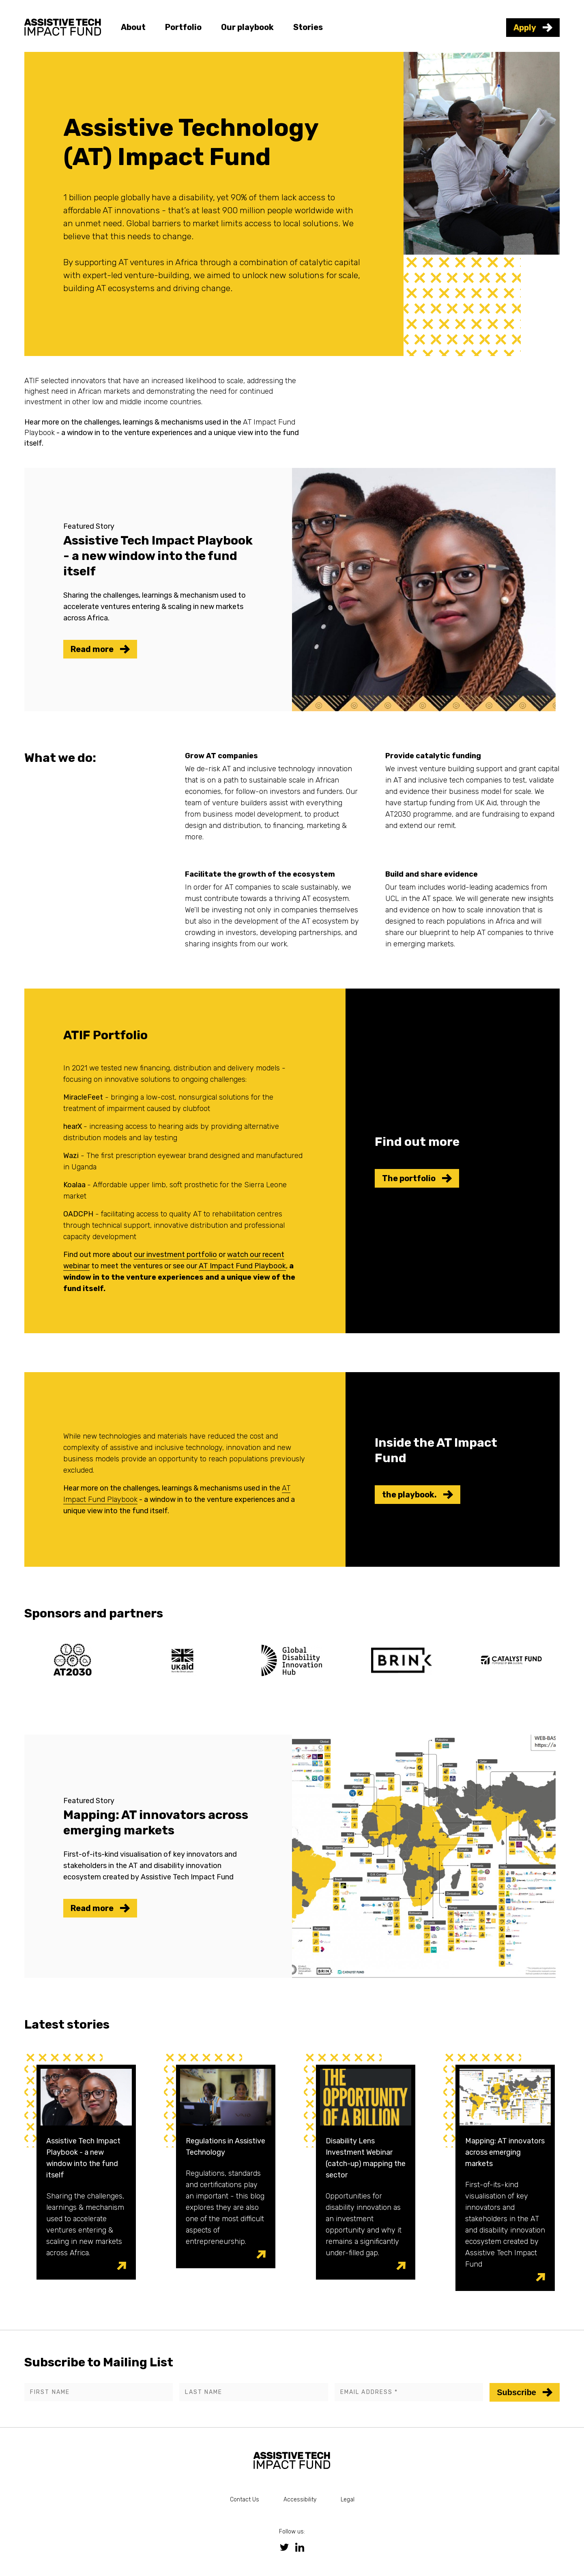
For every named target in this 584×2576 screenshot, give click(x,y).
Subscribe (524, 2392)
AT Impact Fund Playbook (242, 1265)
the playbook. (417, 1494)
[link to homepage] (62, 26)
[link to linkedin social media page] (299, 2547)
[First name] (98, 2392)
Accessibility (299, 2499)
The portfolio (417, 1178)
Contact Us (244, 2499)
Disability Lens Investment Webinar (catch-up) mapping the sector (366, 2157)
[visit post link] (121, 2266)
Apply (532, 27)
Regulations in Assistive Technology (225, 2146)
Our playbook (247, 27)
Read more (100, 649)
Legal (347, 2499)
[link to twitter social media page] (284, 2547)
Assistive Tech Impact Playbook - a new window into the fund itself (83, 2157)
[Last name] (253, 2392)
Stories (308, 27)
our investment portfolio (175, 1254)
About (133, 27)
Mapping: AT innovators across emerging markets (505, 2152)
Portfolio (183, 27)
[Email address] (409, 2392)
